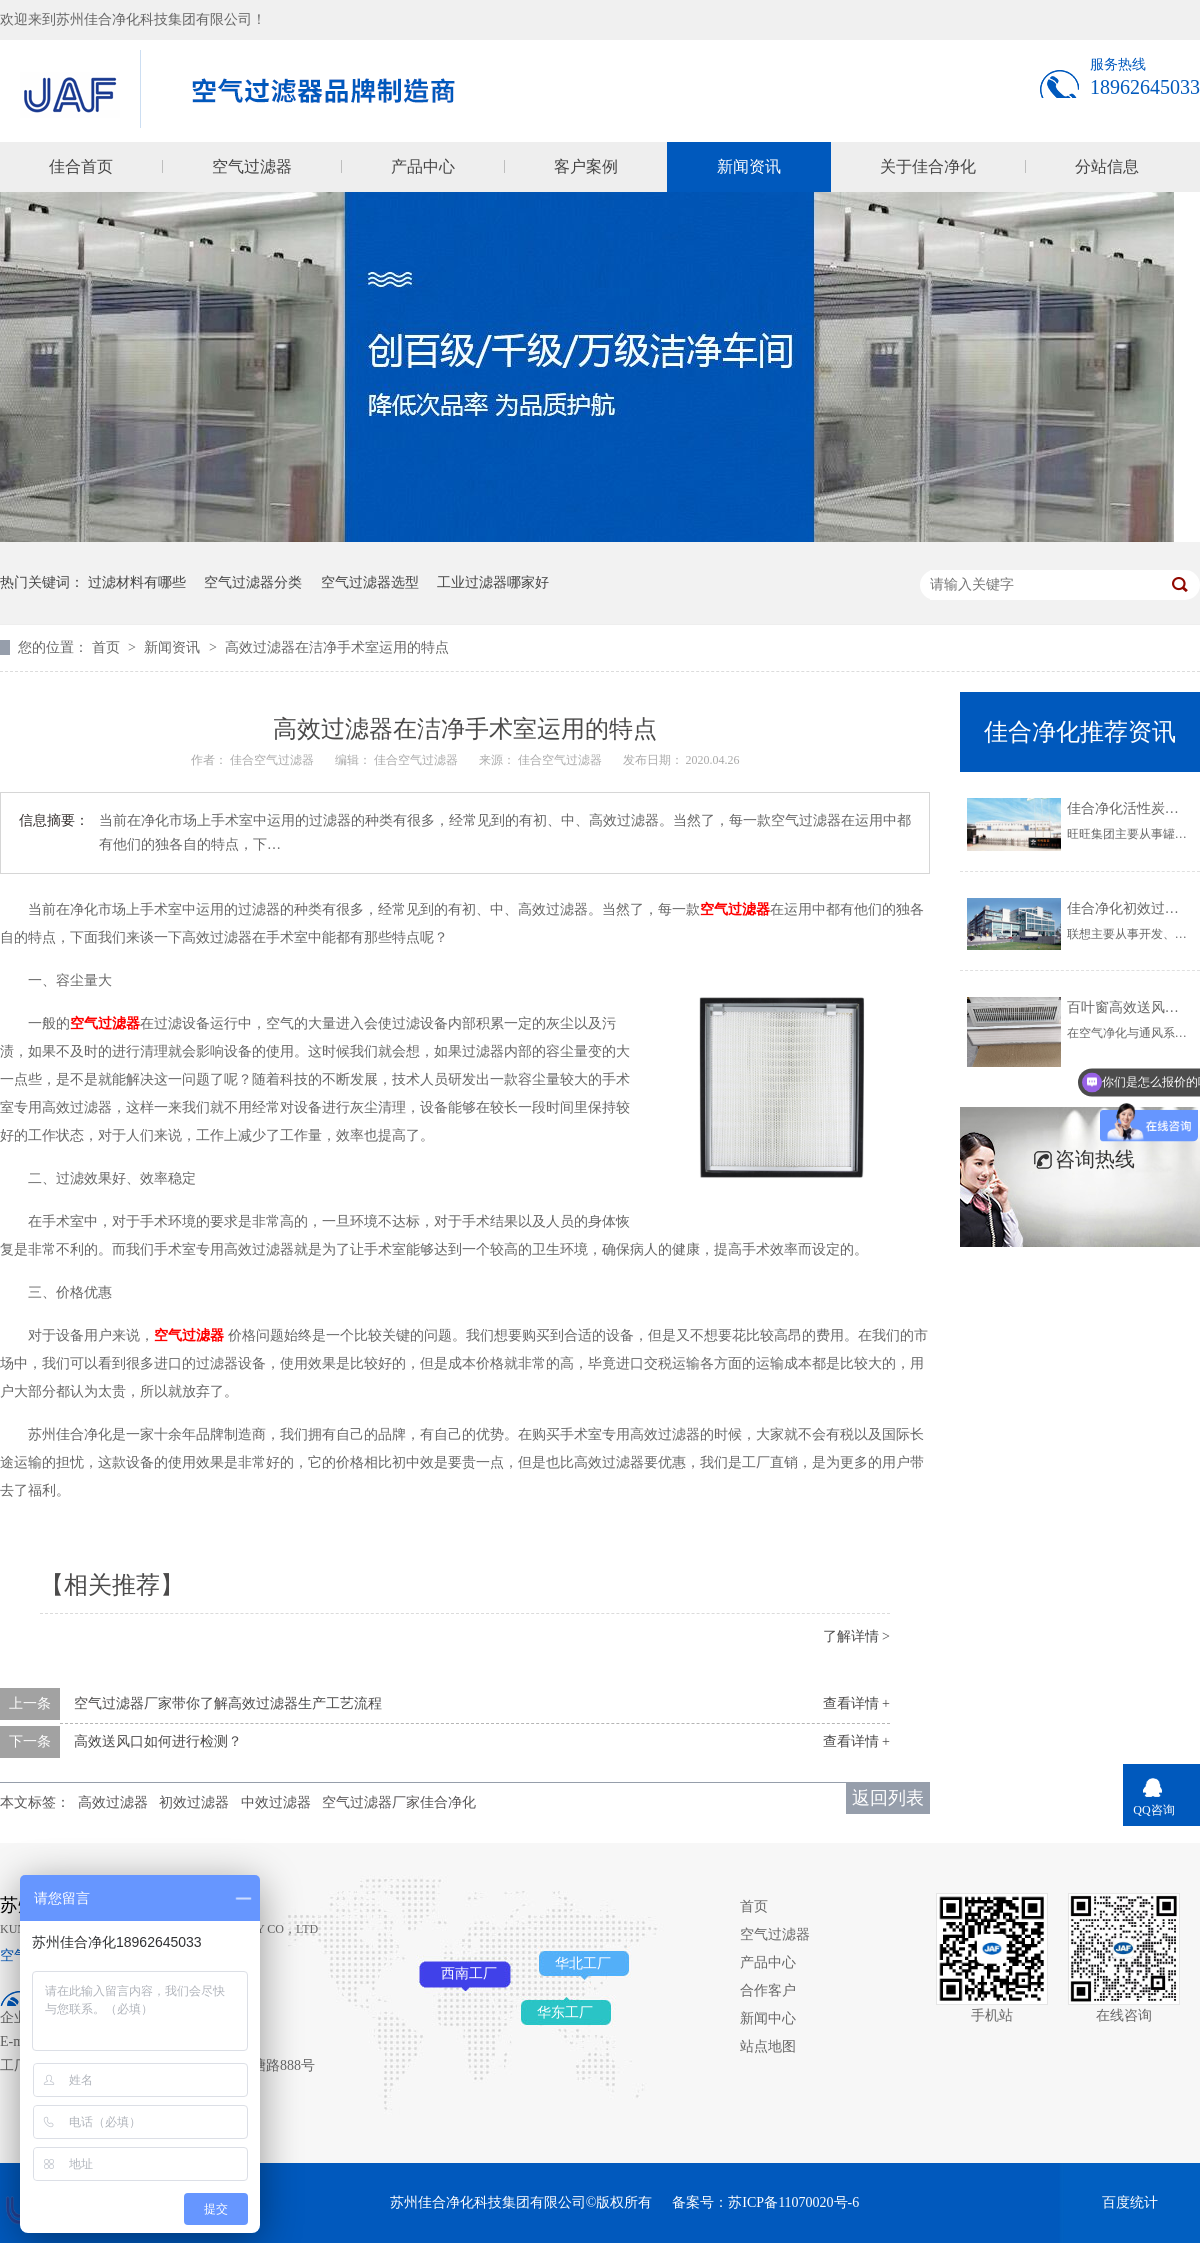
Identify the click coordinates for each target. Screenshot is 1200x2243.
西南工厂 (469, 1973)
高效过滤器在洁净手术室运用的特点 (337, 647)
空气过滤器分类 (253, 582)
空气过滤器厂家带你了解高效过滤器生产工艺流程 (228, 1703)
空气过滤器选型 (370, 582)
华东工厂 (565, 2012)
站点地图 (768, 2046)
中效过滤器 (276, 1802)
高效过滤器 (113, 1802)
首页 (108, 647)
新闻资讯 (749, 166)
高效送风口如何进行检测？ (158, 1741)
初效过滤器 (194, 1802)
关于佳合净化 (928, 166)
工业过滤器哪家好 (493, 582)
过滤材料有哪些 (137, 582)
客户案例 (586, 166)
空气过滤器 (252, 166)
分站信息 (1107, 166)
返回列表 (888, 1798)
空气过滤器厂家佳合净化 (399, 1802)
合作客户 (768, 1990)
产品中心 (423, 166)
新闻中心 (768, 2018)
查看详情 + (856, 1703)
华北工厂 (583, 1963)
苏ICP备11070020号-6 (793, 2202)
